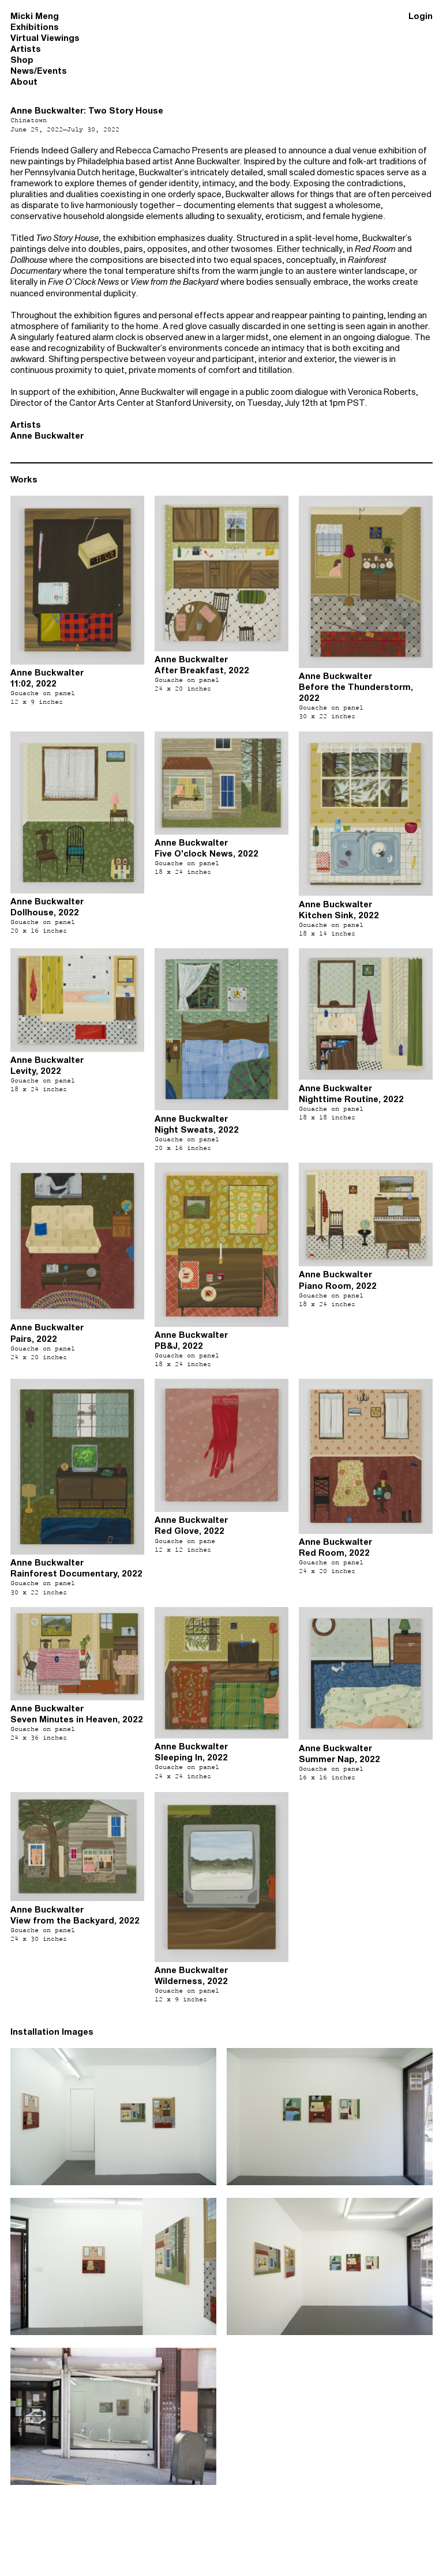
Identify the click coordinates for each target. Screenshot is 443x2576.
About (23, 81)
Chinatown (28, 120)
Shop (21, 60)
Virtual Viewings (45, 38)
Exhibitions (34, 27)
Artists (25, 49)
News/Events (38, 71)
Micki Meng (34, 16)
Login (420, 16)
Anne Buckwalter (47, 435)
